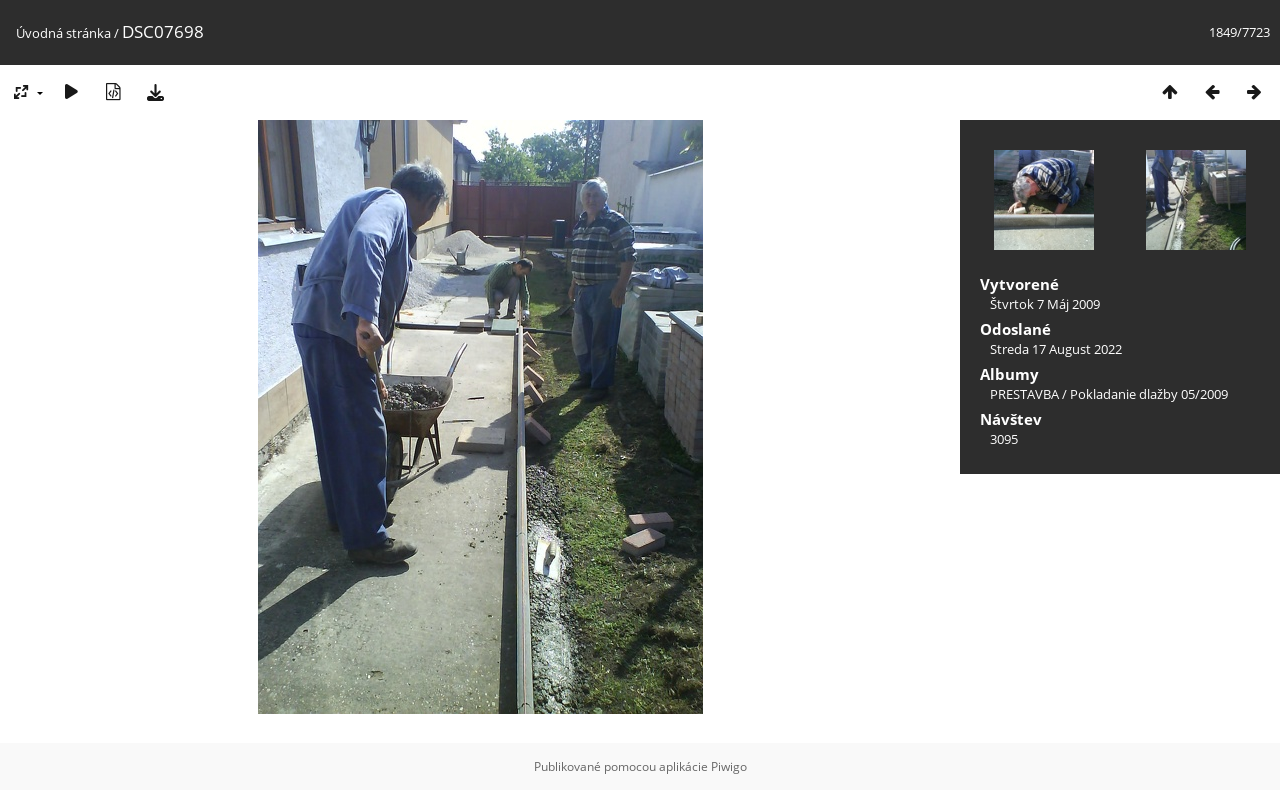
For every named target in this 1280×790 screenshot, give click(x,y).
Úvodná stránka (63, 33)
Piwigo (729, 766)
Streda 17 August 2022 (1056, 349)
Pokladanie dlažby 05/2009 (1149, 394)
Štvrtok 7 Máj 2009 (1045, 304)
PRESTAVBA (1026, 394)
